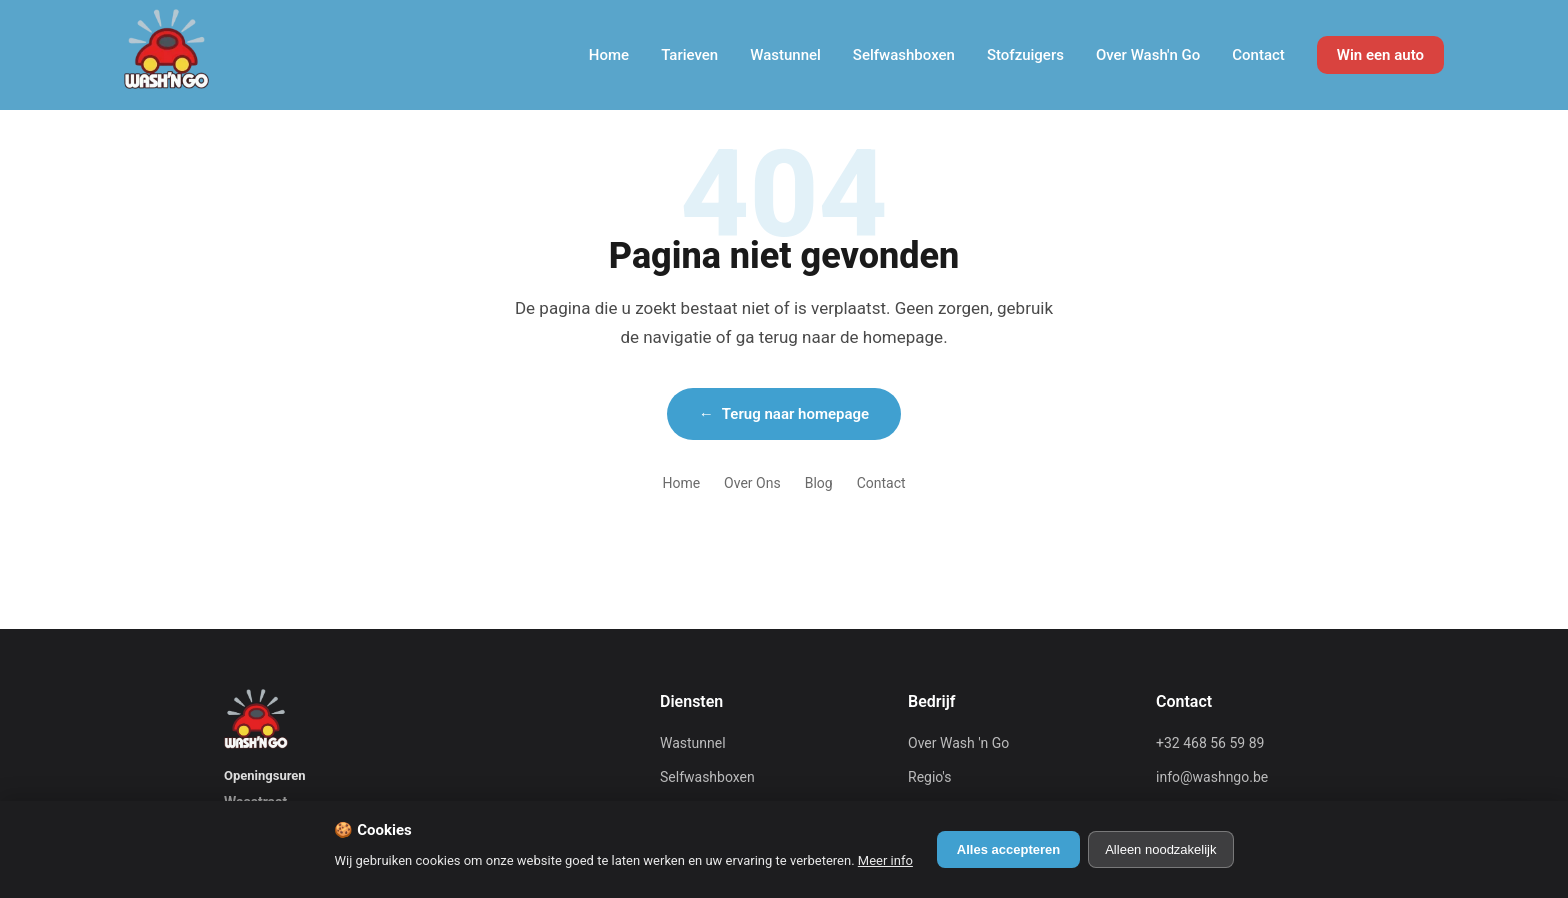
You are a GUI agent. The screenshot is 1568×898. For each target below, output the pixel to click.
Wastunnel (785, 55)
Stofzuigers (1025, 55)
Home (609, 55)
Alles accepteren (1008, 849)
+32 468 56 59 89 (1210, 743)
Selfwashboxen (904, 55)
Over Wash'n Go (1148, 55)
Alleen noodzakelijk (1160, 849)
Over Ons (752, 483)
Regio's (930, 777)
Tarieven (689, 55)
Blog (819, 483)
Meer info (885, 860)
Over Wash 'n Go (958, 743)
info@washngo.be (1212, 777)
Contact (1258, 55)
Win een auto (1380, 55)
